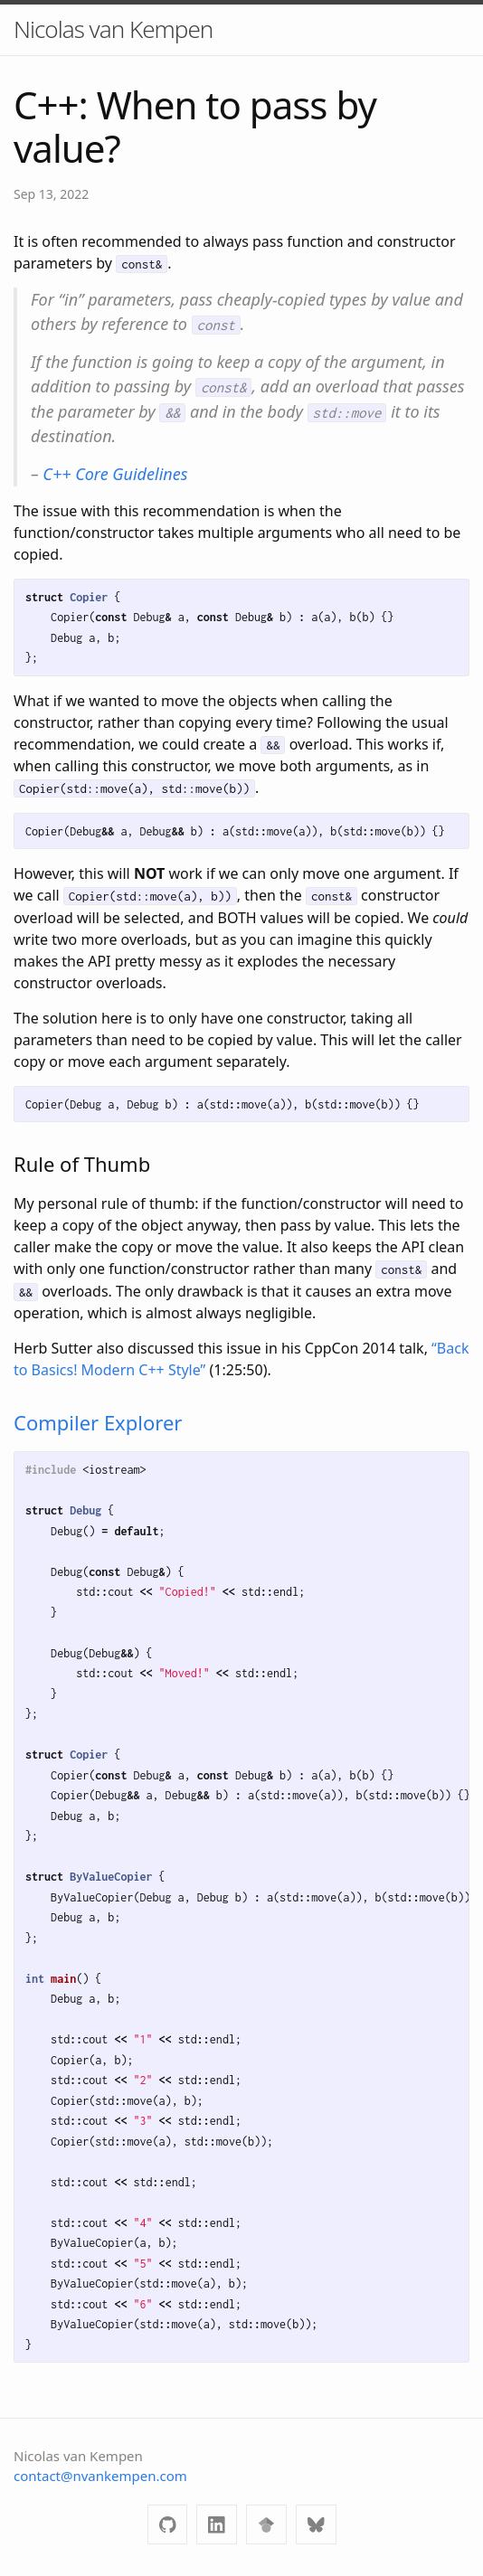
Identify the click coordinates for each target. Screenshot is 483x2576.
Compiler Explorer (98, 1422)
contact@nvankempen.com (100, 2476)
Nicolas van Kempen (113, 29)
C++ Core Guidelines (115, 474)
